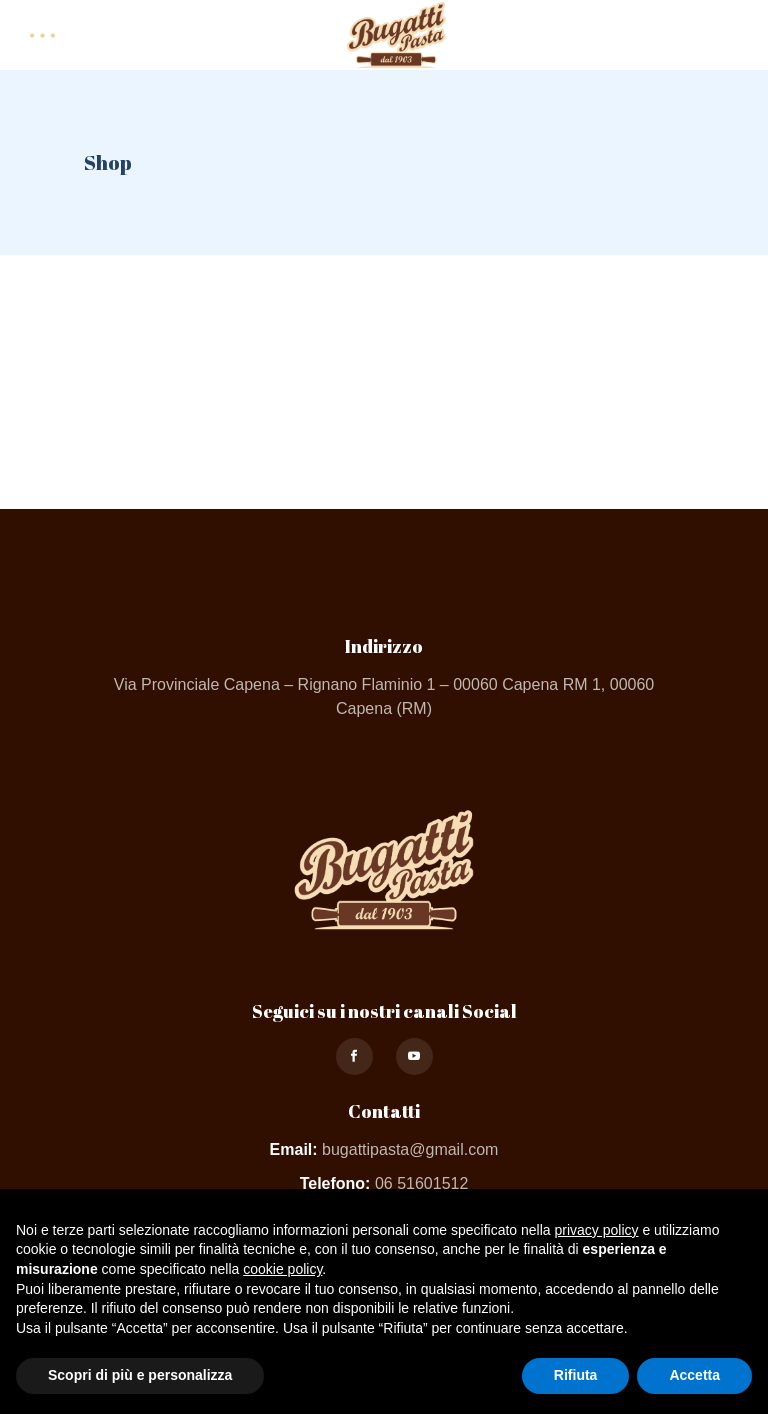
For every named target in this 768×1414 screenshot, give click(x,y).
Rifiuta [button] (576, 1375)
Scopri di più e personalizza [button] (140, 1375)
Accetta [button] (694, 1375)
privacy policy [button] (597, 1230)
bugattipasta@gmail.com (410, 1149)
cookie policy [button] (282, 1269)
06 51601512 (421, 1183)
